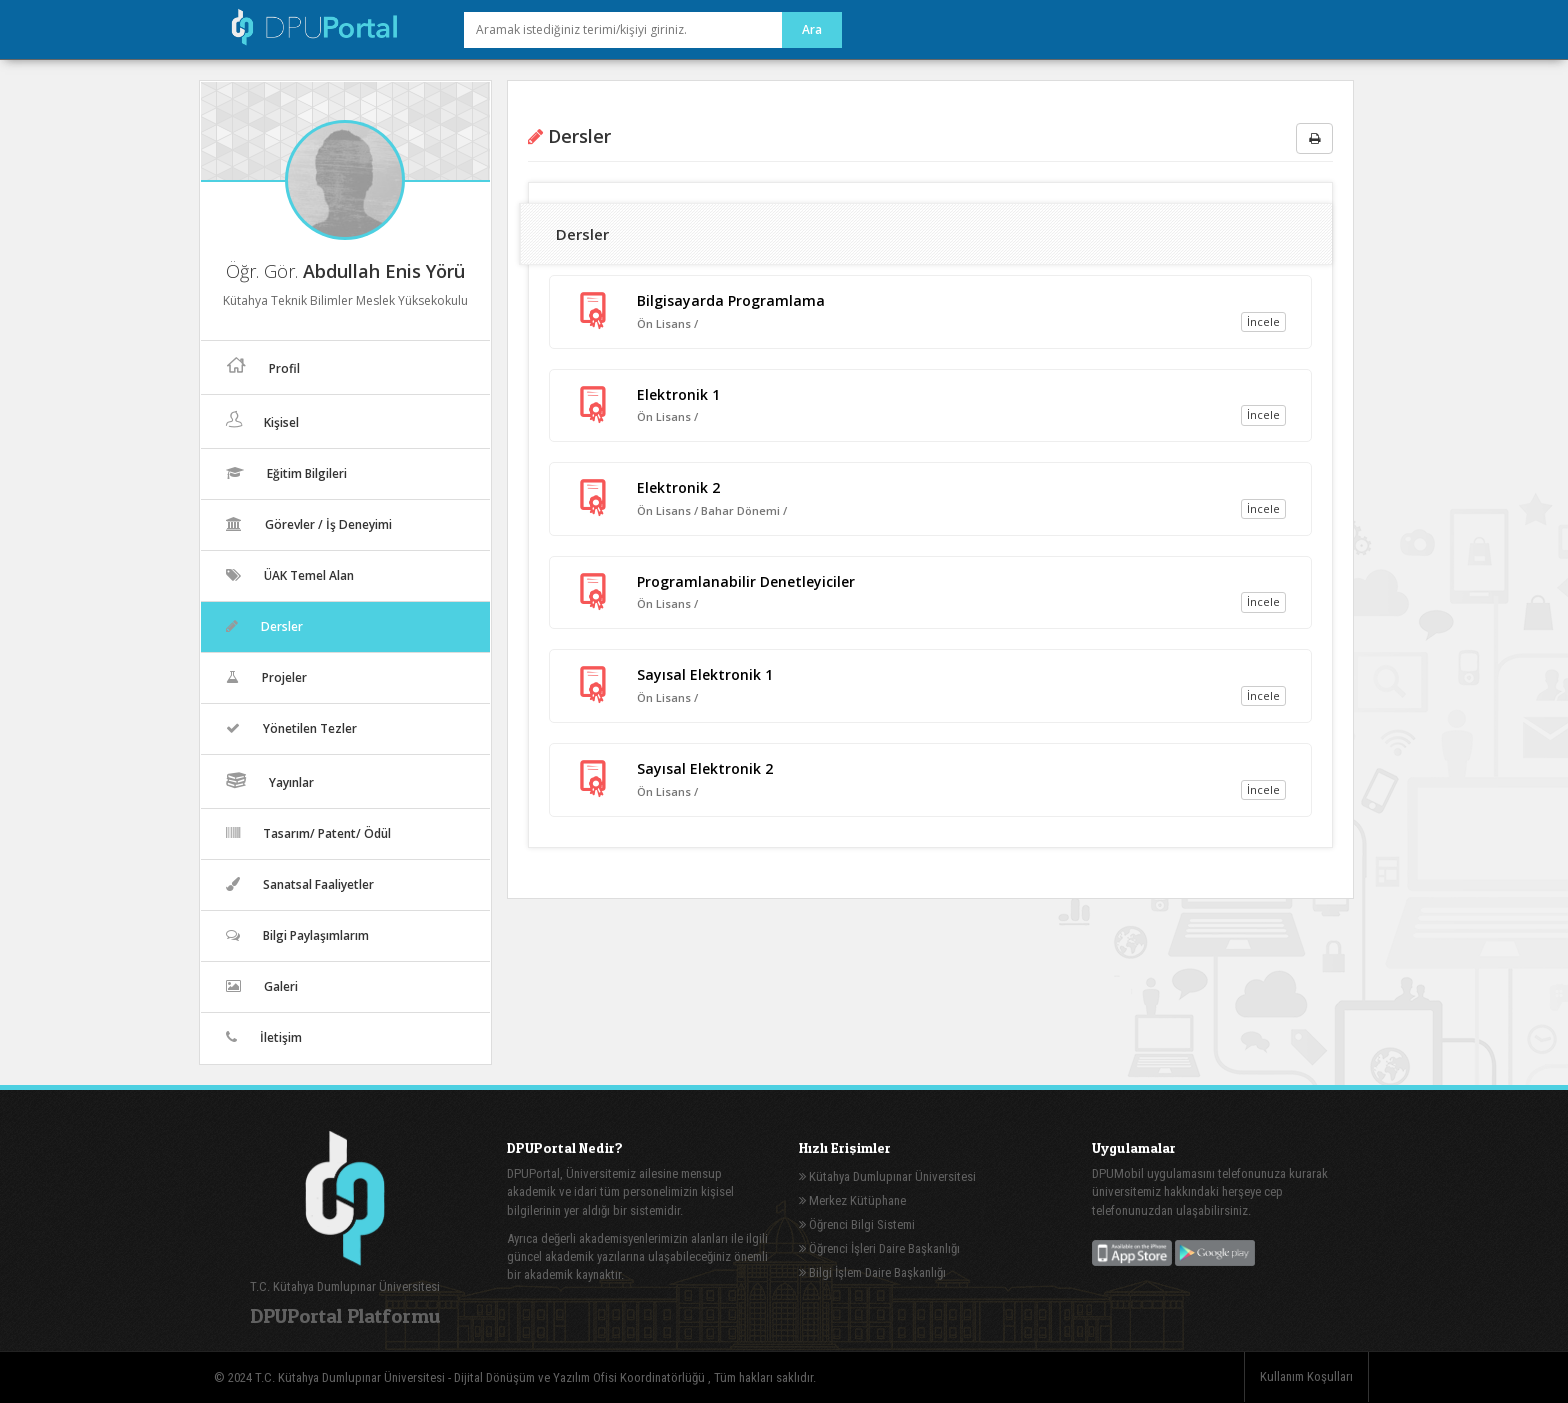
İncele (1263, 321)
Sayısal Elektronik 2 (705, 768)
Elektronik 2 (678, 487)
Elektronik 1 (678, 394)
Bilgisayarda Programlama (731, 300)
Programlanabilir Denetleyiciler (746, 581)
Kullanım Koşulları (1306, 1376)
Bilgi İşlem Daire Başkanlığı (872, 1272)
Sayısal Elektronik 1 (705, 674)
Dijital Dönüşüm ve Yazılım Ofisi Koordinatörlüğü (581, 1377)
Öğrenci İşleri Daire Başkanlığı (879, 1248)
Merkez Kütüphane (852, 1200)
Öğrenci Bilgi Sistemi (857, 1224)
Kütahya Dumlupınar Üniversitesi (887, 1176)
